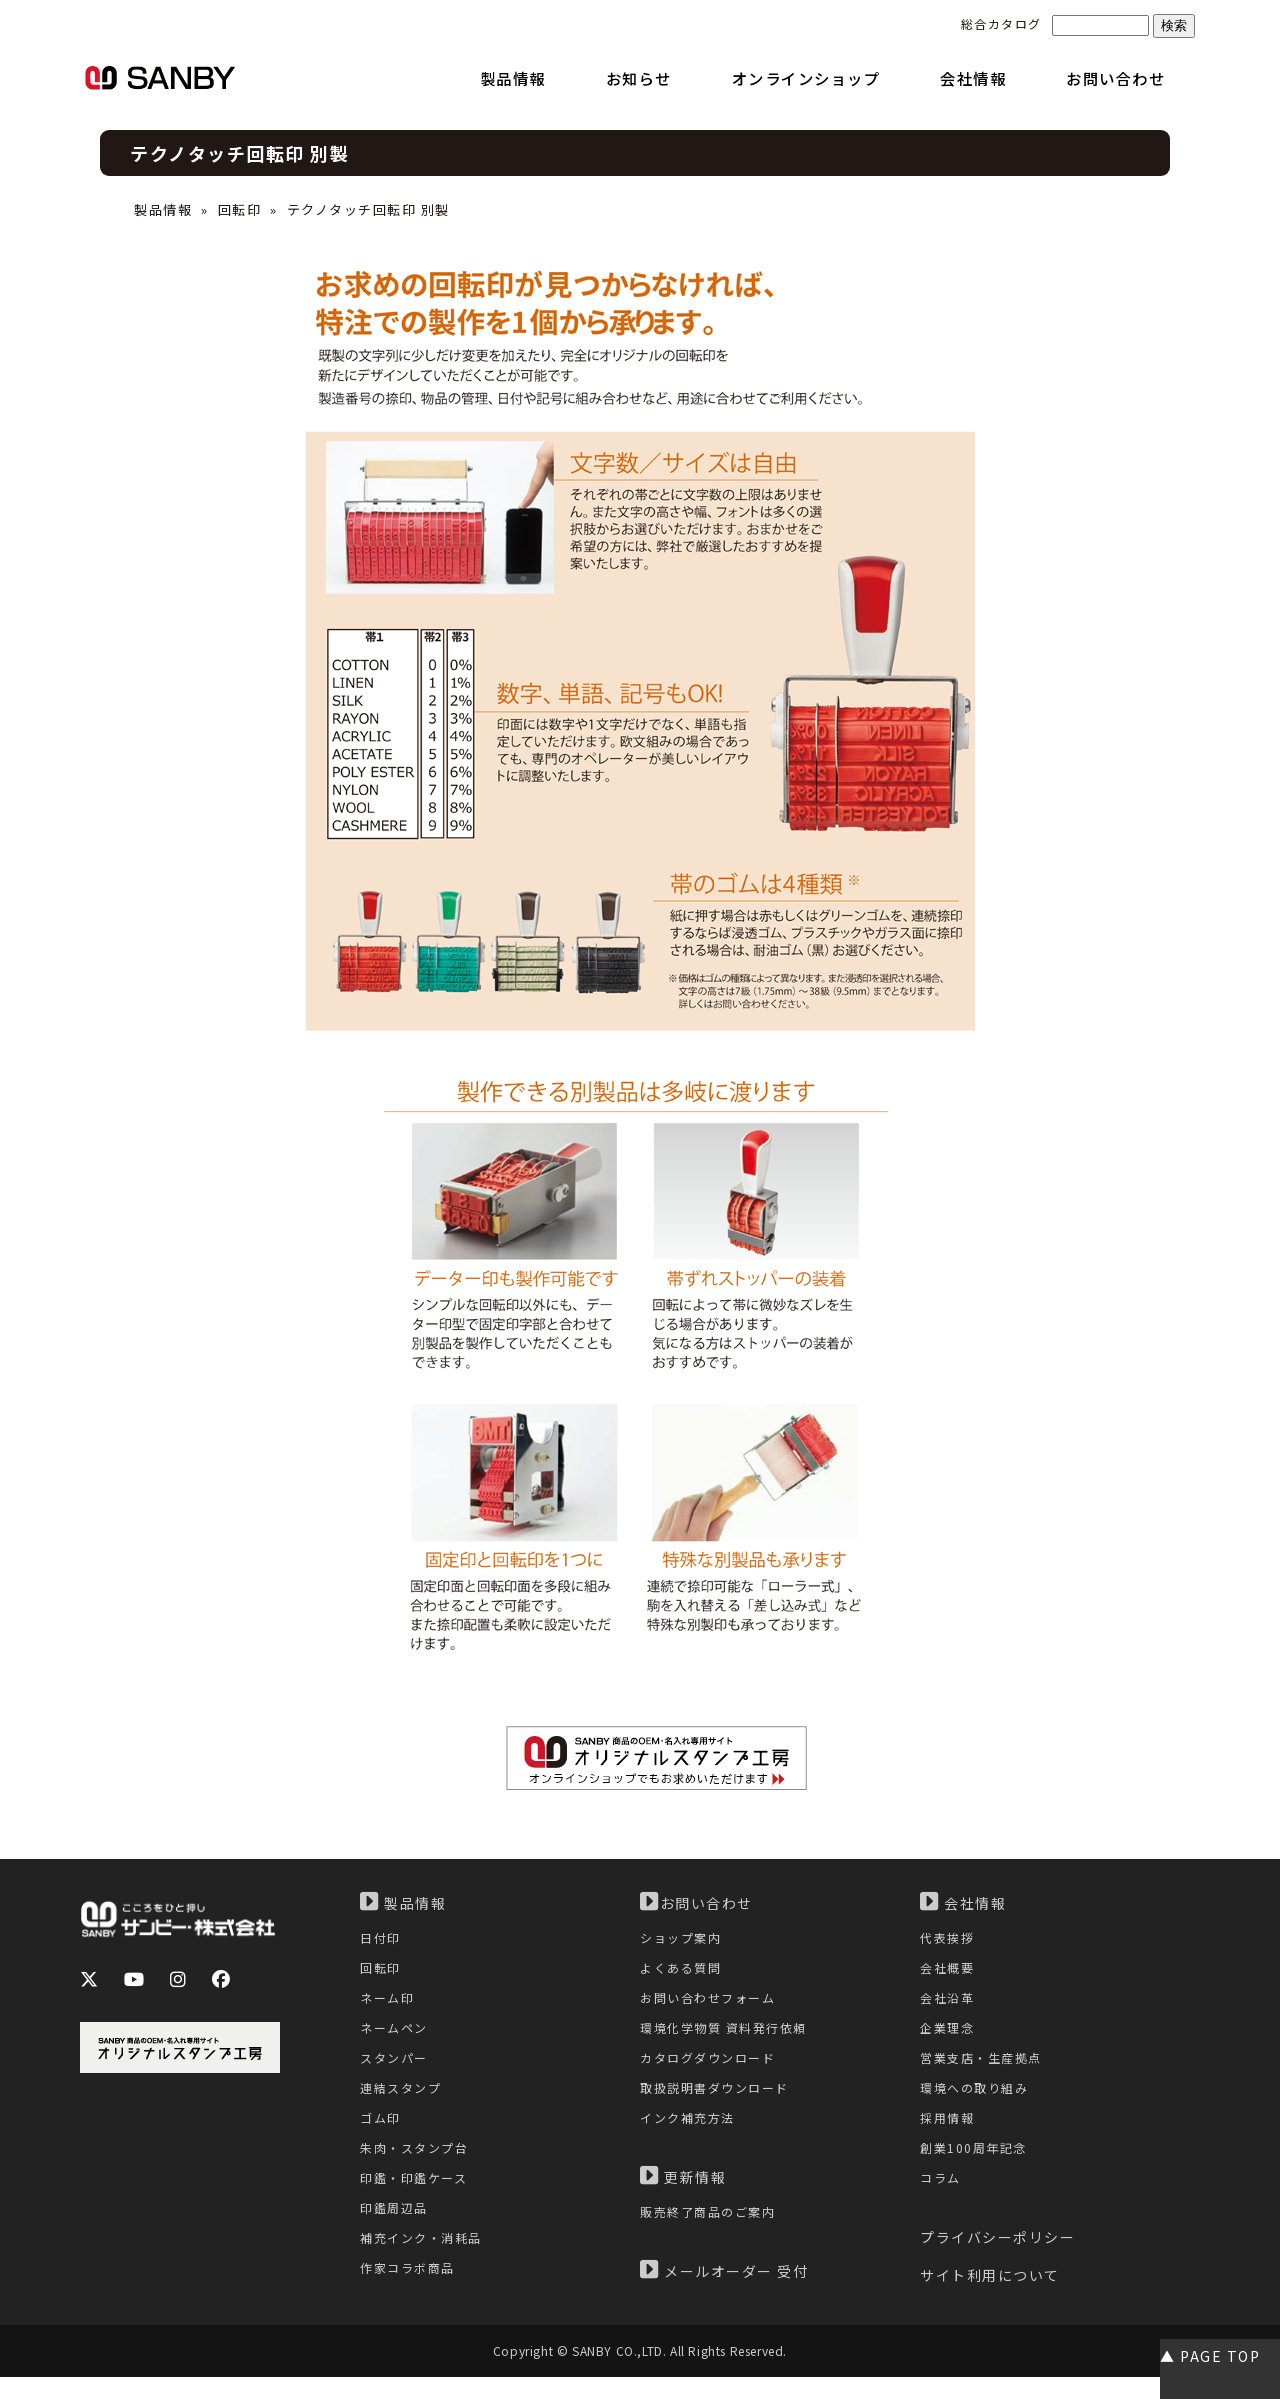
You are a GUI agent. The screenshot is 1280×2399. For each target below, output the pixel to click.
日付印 (382, 1938)
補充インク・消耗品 (425, 2263)
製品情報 (163, 209)
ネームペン (396, 2036)
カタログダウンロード (712, 2068)
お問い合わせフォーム (712, 2003)
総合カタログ (1001, 23)
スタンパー (396, 2068)
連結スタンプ (403, 2101)
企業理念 (949, 2036)
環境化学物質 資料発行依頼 (729, 2036)
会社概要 (949, 1971)
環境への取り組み (978, 2101)
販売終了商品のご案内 (712, 2230)
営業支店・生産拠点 (985, 2068)
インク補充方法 (691, 2133)
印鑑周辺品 (396, 2231)
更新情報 (683, 2194)
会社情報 (963, 1902)
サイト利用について (990, 2298)
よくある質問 (683, 1971)
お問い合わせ (696, 1902)
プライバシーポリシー (997, 2260)
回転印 (240, 209)
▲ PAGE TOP (1210, 2356)
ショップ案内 (683, 1938)
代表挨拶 (949, 1938)
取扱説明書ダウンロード (720, 2101)
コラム (942, 2198)
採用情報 (949, 2133)
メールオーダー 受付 (724, 2290)
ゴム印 (382, 2133)
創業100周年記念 (976, 2166)
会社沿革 (949, 2003)
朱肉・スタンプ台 (418, 2166)
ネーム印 (389, 2003)
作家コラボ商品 (411, 2296)
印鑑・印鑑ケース (417, 2198)
